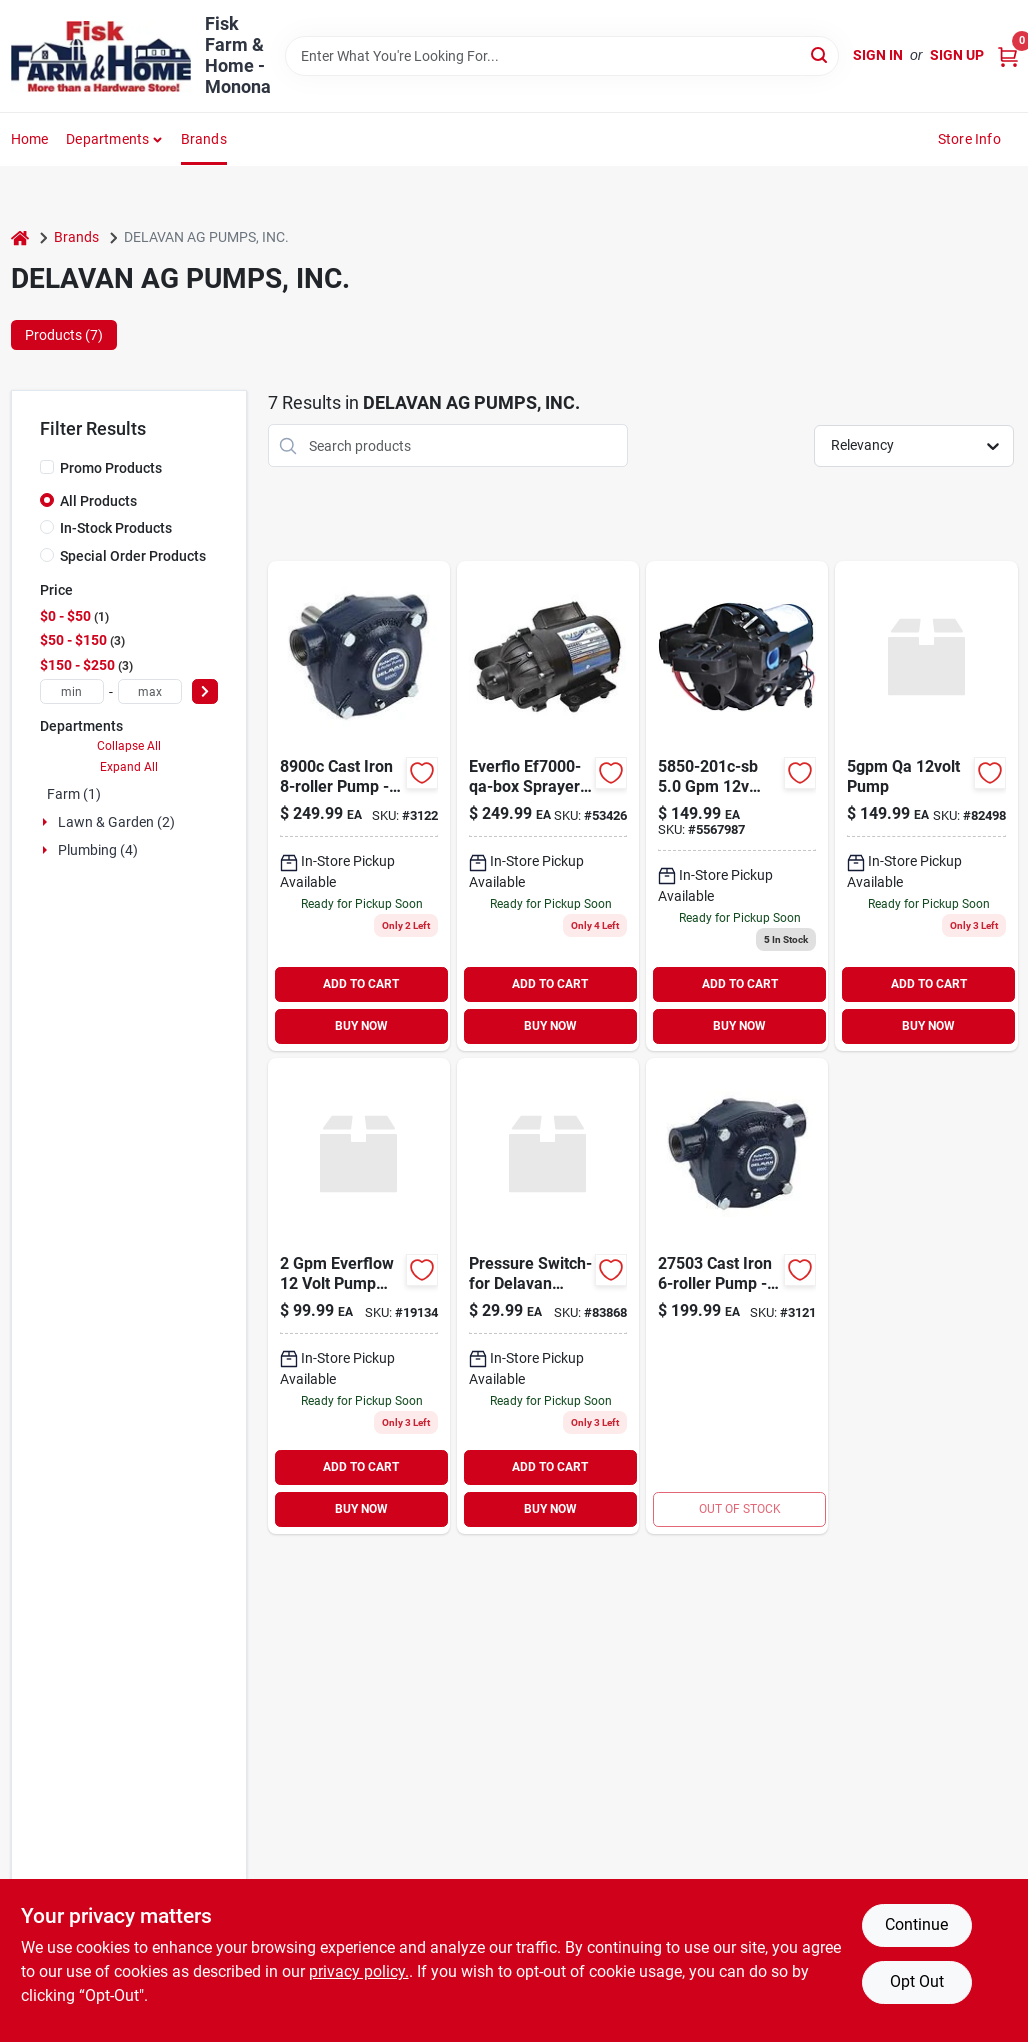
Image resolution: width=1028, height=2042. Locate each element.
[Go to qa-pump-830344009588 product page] (926, 806)
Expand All (129, 767)
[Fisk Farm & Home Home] (101, 56)
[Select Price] (205, 691)
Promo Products (111, 468)
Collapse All (129, 746)
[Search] (820, 54)
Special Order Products (133, 556)
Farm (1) (74, 794)
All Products (98, 501)
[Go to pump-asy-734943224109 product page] (737, 1296)
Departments (107, 139)
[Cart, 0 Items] (1008, 55)
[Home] (20, 237)
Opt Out (917, 1981)
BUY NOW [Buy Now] (361, 1026)
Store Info (969, 139)
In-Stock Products (116, 528)
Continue (916, 1924)
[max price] (150, 691)
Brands (204, 139)
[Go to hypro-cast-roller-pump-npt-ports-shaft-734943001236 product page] (359, 806)
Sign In (878, 55)
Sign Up (957, 55)
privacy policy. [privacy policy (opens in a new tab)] (359, 1971)
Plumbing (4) (98, 850)
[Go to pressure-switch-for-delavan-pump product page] (548, 1296)
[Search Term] (562, 56)
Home (30, 139)
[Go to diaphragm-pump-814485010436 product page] (737, 806)
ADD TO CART (361, 984)
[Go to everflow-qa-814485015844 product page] (548, 806)
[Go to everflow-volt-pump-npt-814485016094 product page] (359, 1296)
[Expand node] (47, 822)
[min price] (72, 691)
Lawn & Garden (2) (116, 822)
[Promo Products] (47, 467)
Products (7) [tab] (64, 335)
